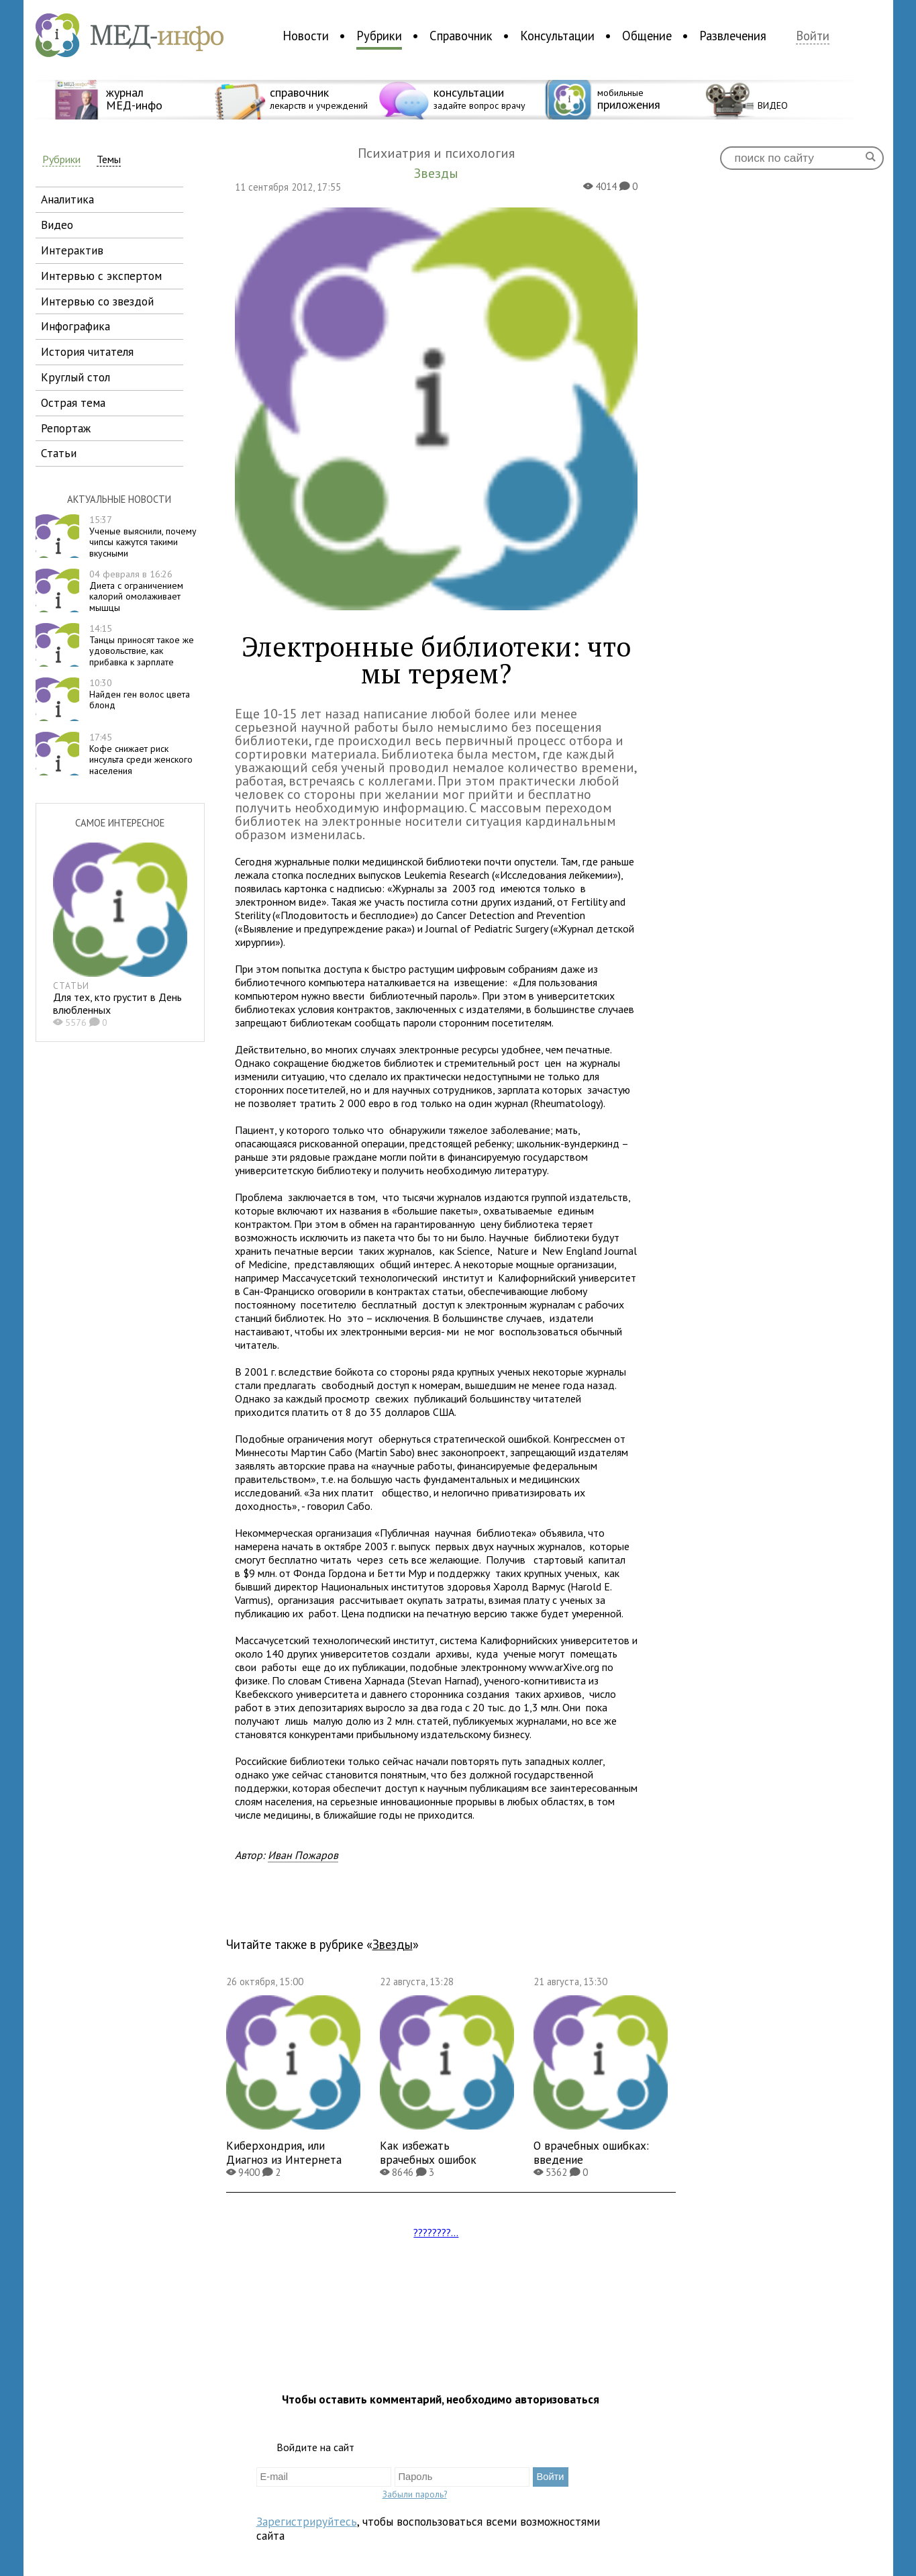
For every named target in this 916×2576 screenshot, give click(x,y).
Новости (306, 36)
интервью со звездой (97, 301)
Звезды (392, 1944)
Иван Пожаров (303, 1855)
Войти (812, 36)
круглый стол (75, 377)
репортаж (66, 428)
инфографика (75, 326)
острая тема (73, 402)
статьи (59, 453)
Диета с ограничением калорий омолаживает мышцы (136, 591)
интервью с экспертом (101, 275)
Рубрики (379, 36)
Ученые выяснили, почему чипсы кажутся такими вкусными (143, 536)
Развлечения (732, 36)
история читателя (87, 351)
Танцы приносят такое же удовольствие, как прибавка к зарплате (141, 645)
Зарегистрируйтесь (306, 2521)
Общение (647, 36)
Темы (109, 159)
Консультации (557, 36)
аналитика (67, 199)
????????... (435, 2232)
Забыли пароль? (415, 2494)
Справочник (461, 36)
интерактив (72, 250)
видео (57, 224)
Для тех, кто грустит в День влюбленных (117, 1003)
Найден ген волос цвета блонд (139, 694)
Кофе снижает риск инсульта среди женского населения (141, 754)
